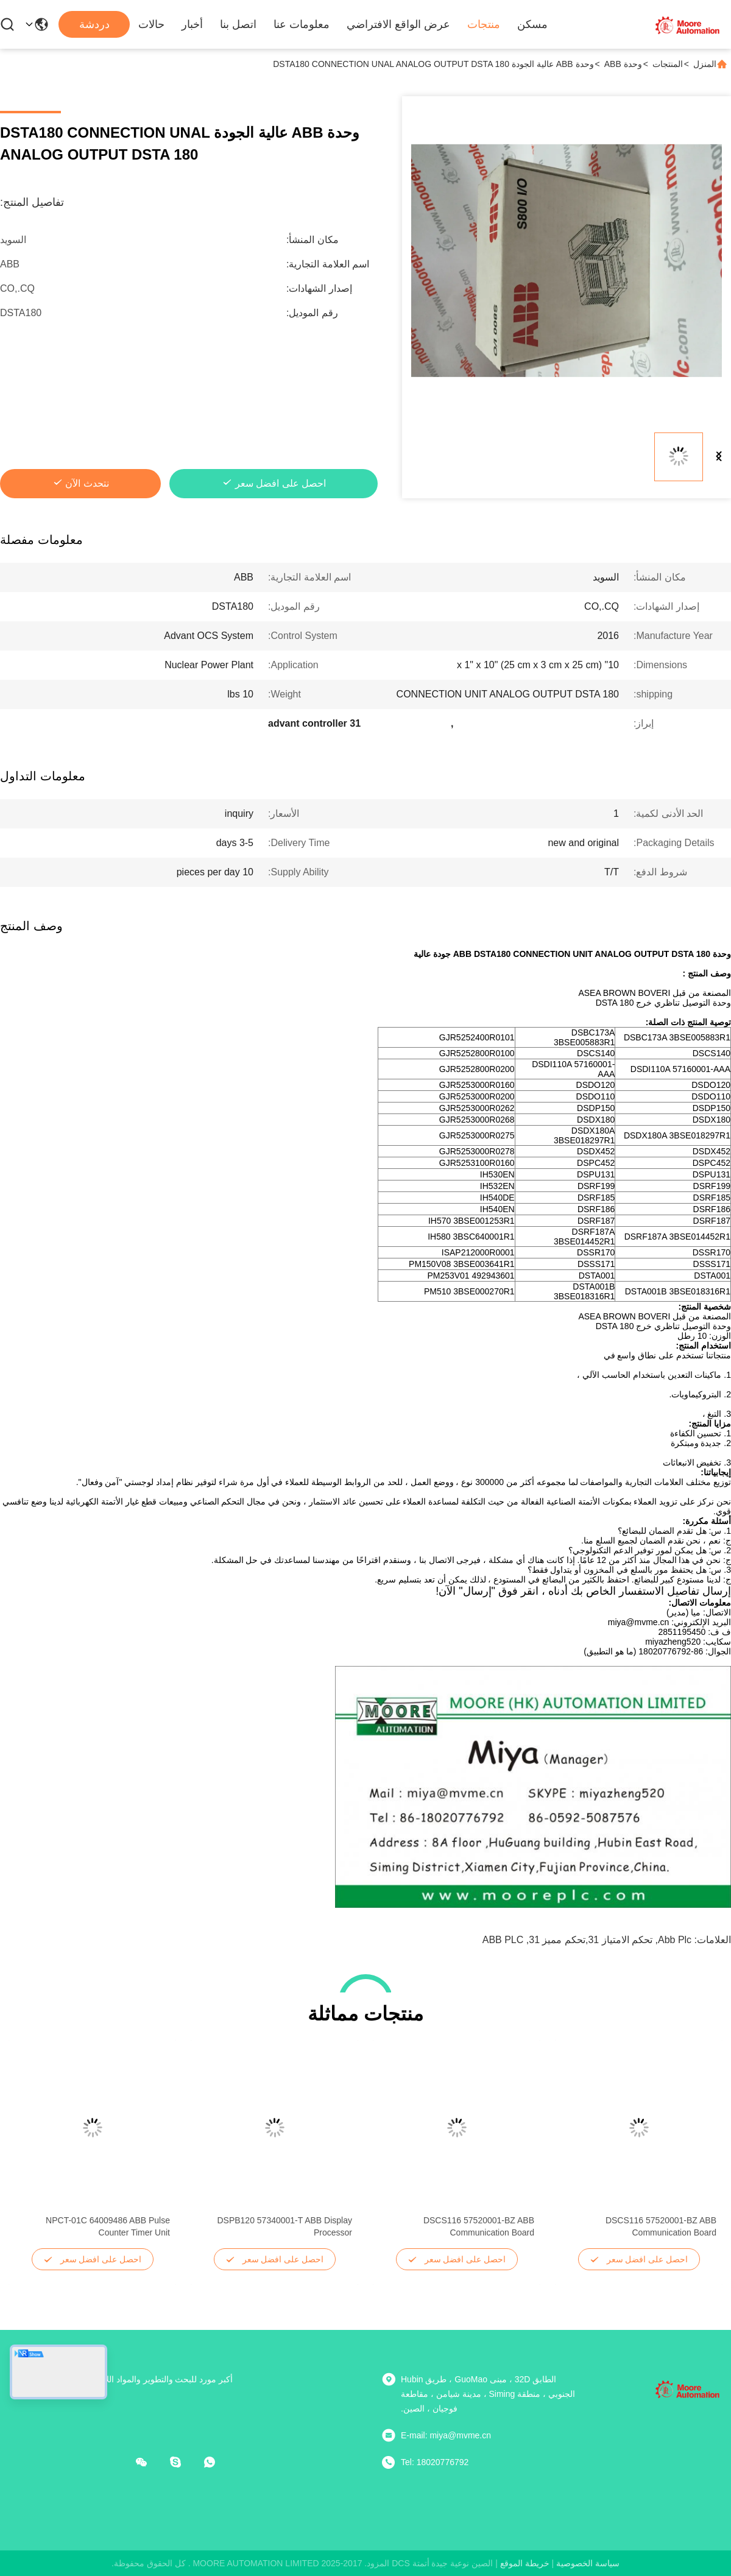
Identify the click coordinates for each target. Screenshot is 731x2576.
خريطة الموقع (524, 2563)
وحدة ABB (623, 64)
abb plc (674, 1940)
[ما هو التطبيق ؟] (218, 2462)
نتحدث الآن (86, 483)
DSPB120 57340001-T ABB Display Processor (284, 2226)
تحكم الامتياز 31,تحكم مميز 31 (590, 1940)
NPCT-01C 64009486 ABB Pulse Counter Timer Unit (108, 2226)
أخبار (192, 24)
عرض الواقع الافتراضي (398, 24)
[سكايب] (184, 2462)
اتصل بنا (238, 24)
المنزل (704, 64)
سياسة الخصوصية (588, 2563)
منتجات (483, 24)
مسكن (532, 24)
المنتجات (667, 64)
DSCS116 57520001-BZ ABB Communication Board (661, 2226)
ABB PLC (503, 1940)
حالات (151, 24)
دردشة (94, 24)
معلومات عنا (302, 24)
